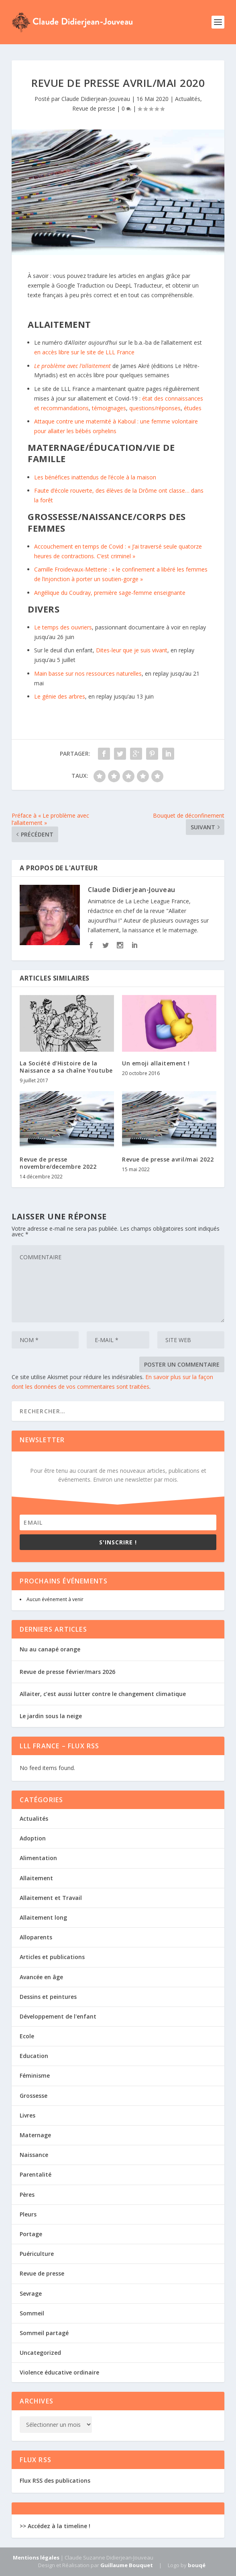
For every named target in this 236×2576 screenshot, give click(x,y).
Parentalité (35, 2174)
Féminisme (35, 2075)
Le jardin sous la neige (51, 1716)
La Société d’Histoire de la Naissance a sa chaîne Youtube (66, 1066)
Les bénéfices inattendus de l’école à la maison (95, 477)
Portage (31, 2234)
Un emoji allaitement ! (155, 1063)
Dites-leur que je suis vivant (131, 650)
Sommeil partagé (44, 2333)
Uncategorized (40, 2352)
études (192, 408)
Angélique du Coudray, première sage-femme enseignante (109, 592)
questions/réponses (155, 408)
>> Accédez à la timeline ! (55, 2526)
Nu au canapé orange (50, 1649)
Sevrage (31, 2293)
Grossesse (33, 2095)
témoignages (109, 408)
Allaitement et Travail (51, 1898)
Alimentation (38, 1858)
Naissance (34, 2155)
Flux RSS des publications (55, 2480)
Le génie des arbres (59, 696)
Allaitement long (43, 1917)
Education (34, 2056)
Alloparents (36, 1937)
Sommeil (32, 2313)
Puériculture (37, 2253)
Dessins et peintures (48, 1996)
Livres (27, 2115)
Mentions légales (36, 2557)
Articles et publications (52, 1957)
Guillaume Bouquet (126, 2565)
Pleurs (28, 2214)
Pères (27, 2194)
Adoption (33, 1838)
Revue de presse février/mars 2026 (67, 1672)
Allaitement (36, 1878)
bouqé (196, 2565)
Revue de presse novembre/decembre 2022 (58, 1162)
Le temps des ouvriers (63, 627)
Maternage (35, 2135)
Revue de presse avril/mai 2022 (168, 1159)
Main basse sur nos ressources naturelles (88, 673)
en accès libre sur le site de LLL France (84, 352)
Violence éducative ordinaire (59, 2372)
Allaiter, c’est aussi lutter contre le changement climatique (103, 1694)
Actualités (187, 99)
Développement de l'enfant (58, 2016)
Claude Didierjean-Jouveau (95, 99)
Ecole (27, 2036)
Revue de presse (93, 108)
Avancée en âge (41, 1977)
